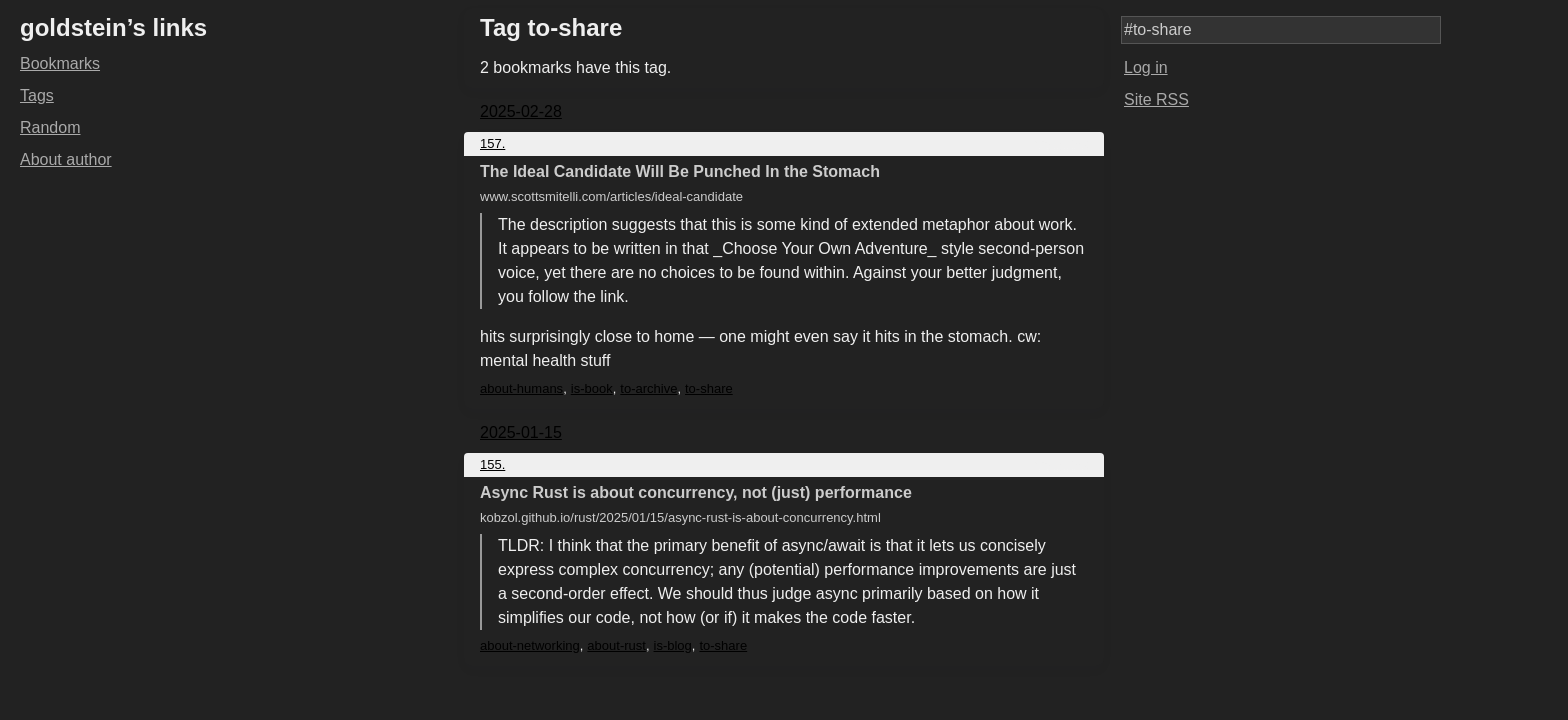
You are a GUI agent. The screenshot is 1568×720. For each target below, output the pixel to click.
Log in (1146, 67)
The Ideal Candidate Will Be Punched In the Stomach (680, 171)
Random (50, 127)
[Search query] (1281, 30)
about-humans (521, 388)
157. (492, 143)
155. (492, 464)
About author (66, 159)
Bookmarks (60, 63)
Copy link (1061, 143)
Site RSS (1156, 99)
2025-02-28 (521, 111)
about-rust (616, 645)
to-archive (648, 388)
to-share (709, 388)
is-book (592, 388)
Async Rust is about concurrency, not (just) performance (696, 492)
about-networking (530, 645)
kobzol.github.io (680, 517)
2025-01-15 (521, 432)
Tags (37, 95)
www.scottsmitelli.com (611, 196)
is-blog (673, 645)
